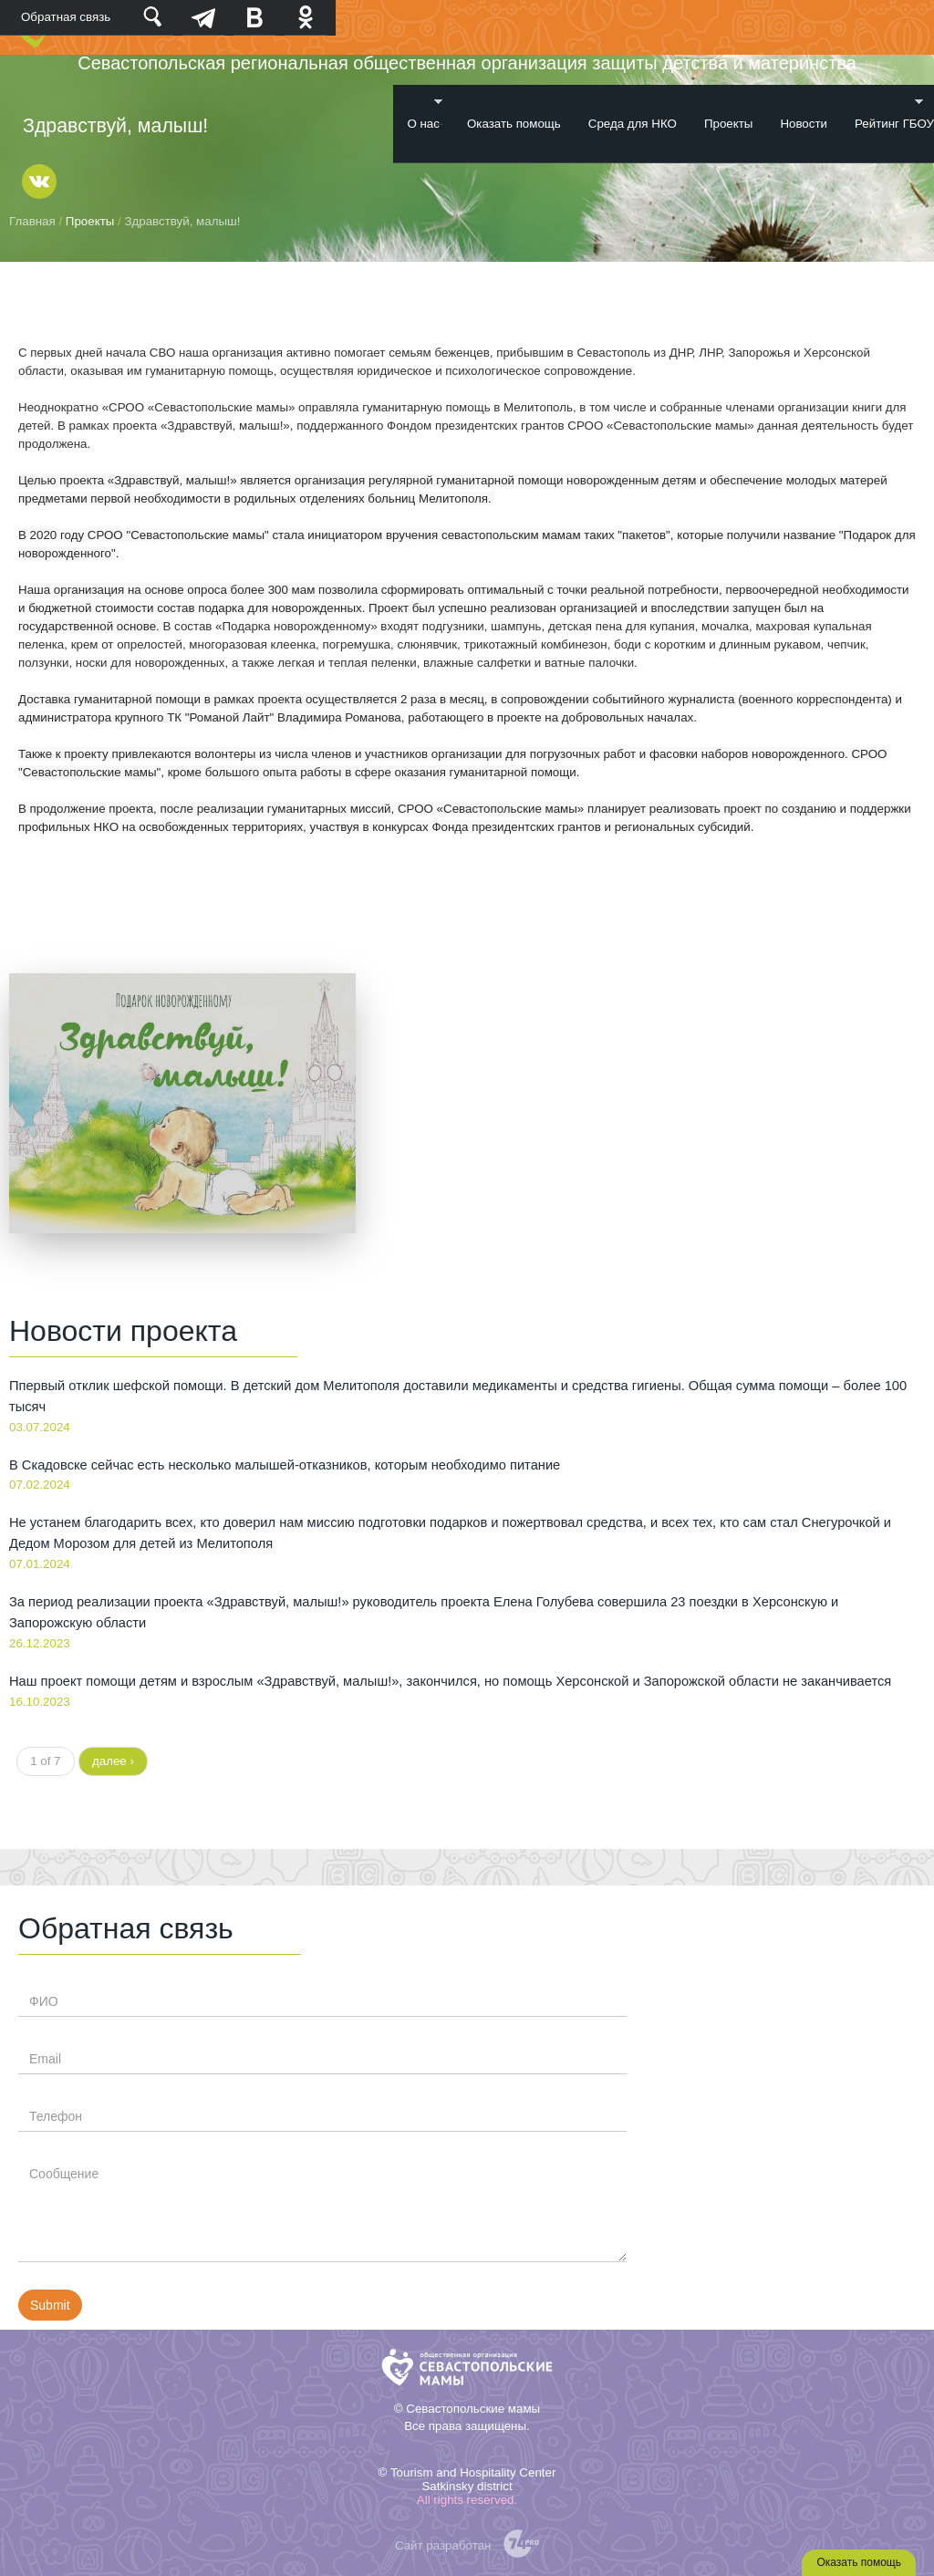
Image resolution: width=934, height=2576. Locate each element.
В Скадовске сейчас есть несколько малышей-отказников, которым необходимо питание (284, 1465)
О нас (417, 113)
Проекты (728, 123)
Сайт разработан (443, 2545)
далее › (113, 1761)
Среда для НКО (632, 123)
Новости (803, 123)
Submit (50, 2305)
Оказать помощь (514, 123)
